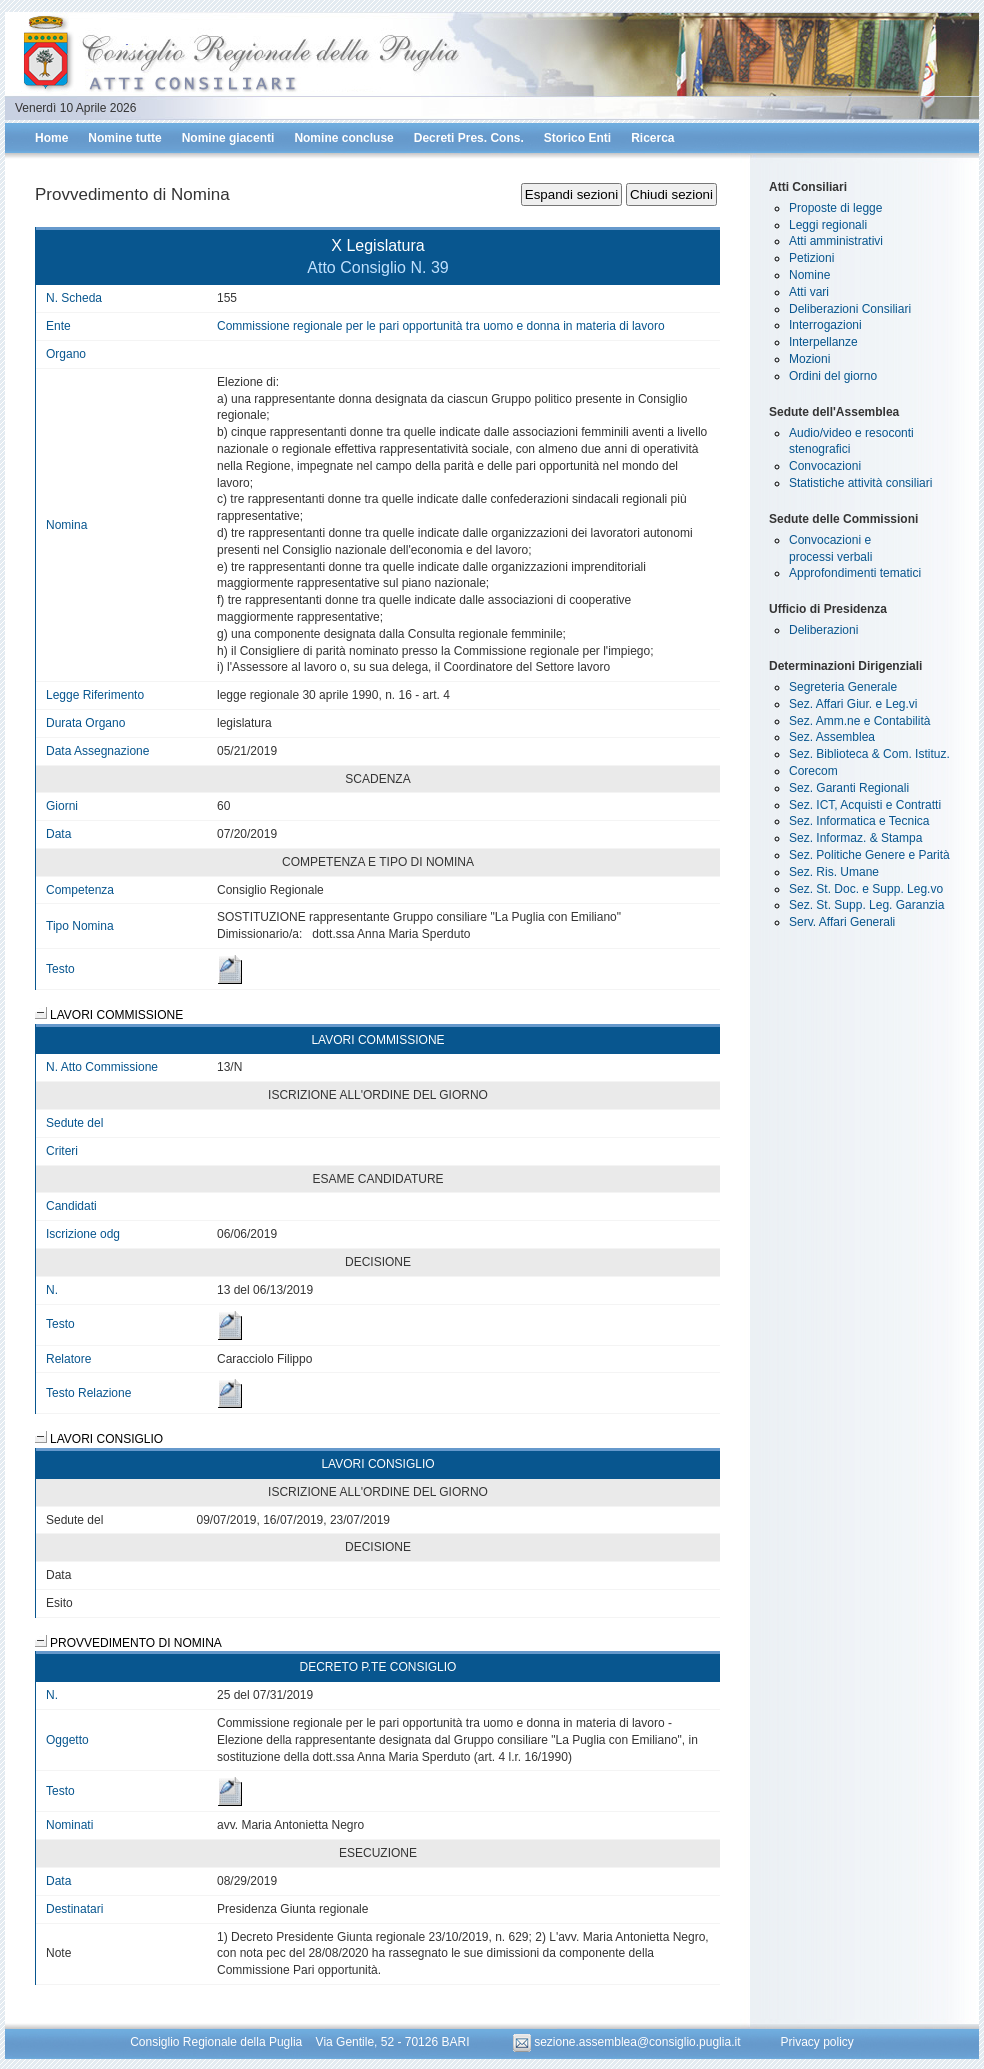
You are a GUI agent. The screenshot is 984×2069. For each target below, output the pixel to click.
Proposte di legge (835, 208)
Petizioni (811, 258)
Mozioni (809, 359)
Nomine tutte (124, 138)
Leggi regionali (828, 225)
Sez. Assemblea (832, 737)
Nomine (809, 275)
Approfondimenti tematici (855, 573)
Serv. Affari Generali (842, 922)
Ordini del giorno (833, 376)
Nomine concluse (343, 138)
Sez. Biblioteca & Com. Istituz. (869, 754)
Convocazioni (825, 466)
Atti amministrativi (836, 241)
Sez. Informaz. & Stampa (855, 838)
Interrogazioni (825, 325)
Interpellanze (823, 342)
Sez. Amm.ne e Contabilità (859, 721)
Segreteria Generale (843, 687)
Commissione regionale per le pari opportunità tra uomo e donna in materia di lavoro (441, 326)
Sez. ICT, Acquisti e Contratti (865, 805)
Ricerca (652, 138)
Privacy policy (816, 2042)
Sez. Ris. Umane (834, 872)
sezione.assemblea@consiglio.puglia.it (628, 2042)
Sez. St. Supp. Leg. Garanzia (866, 905)
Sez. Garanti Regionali (849, 788)
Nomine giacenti (228, 138)
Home (51, 138)
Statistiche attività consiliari (860, 483)
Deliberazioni (823, 630)
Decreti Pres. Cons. (469, 138)
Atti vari (809, 292)
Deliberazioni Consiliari (850, 309)
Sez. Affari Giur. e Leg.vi (853, 704)
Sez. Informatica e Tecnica (859, 821)
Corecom (813, 771)
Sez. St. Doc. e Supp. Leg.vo (866, 889)
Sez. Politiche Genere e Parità (869, 855)
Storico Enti (577, 138)
